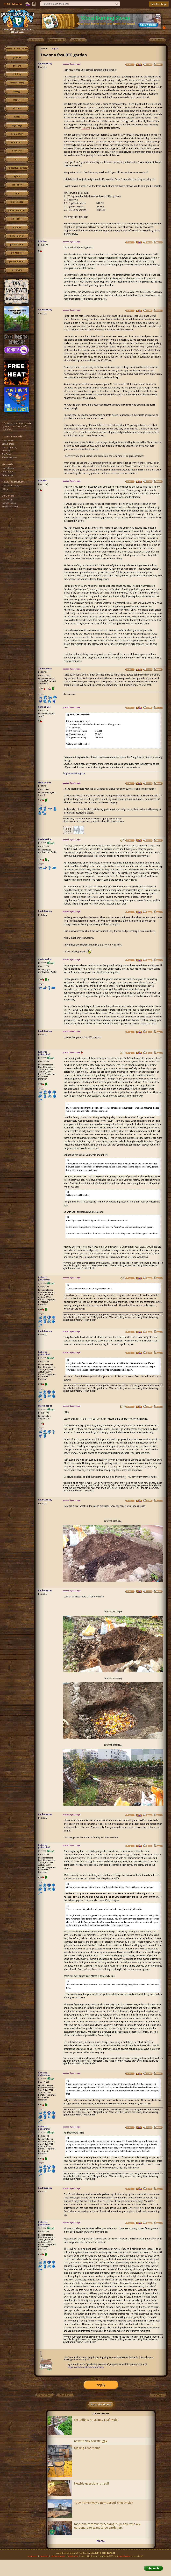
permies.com (16, 244)
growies (17, 57)
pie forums (16, 253)
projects (17, 227)
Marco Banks (45, 1406)
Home (7, 4)
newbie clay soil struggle (91, 2441)
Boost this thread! (101, 2404)
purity (17, 117)
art (16, 159)
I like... (41, 694)
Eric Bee (42, 241)
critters (17, 66)
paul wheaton (124, 2556)
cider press (16, 219)
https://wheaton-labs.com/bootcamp (86, 2367)
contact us (32, 2556)
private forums (16, 261)
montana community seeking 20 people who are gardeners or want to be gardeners (107, 2525)
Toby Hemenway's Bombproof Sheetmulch (103, 2502)
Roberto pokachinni (44, 1053)
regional (17, 176)
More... (101, 2540)
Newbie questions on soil (91, 2483)
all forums (17, 270)
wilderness (16, 142)
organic (55, 48)
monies (17, 100)
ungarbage (16, 125)
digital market (16, 236)
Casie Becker (45, 839)
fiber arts (17, 151)
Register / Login (159, 4)
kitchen (17, 108)
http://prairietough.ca (74, 773)
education (17, 185)
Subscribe (17, 4)
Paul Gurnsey (45, 63)
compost (85, 128)
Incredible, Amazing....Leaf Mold (96, 2419)
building (17, 74)
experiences (17, 202)
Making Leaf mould (87, 2448)
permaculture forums (17, 49)
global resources (16, 210)
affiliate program (58, 2556)
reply (101, 2385)
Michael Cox (44, 782)
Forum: (44, 48)
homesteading (16, 83)
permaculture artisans (16, 168)
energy (16, 91)
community (17, 134)
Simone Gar (44, 707)
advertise (44, 2556)
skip (17, 193)
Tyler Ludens (45, 668)
